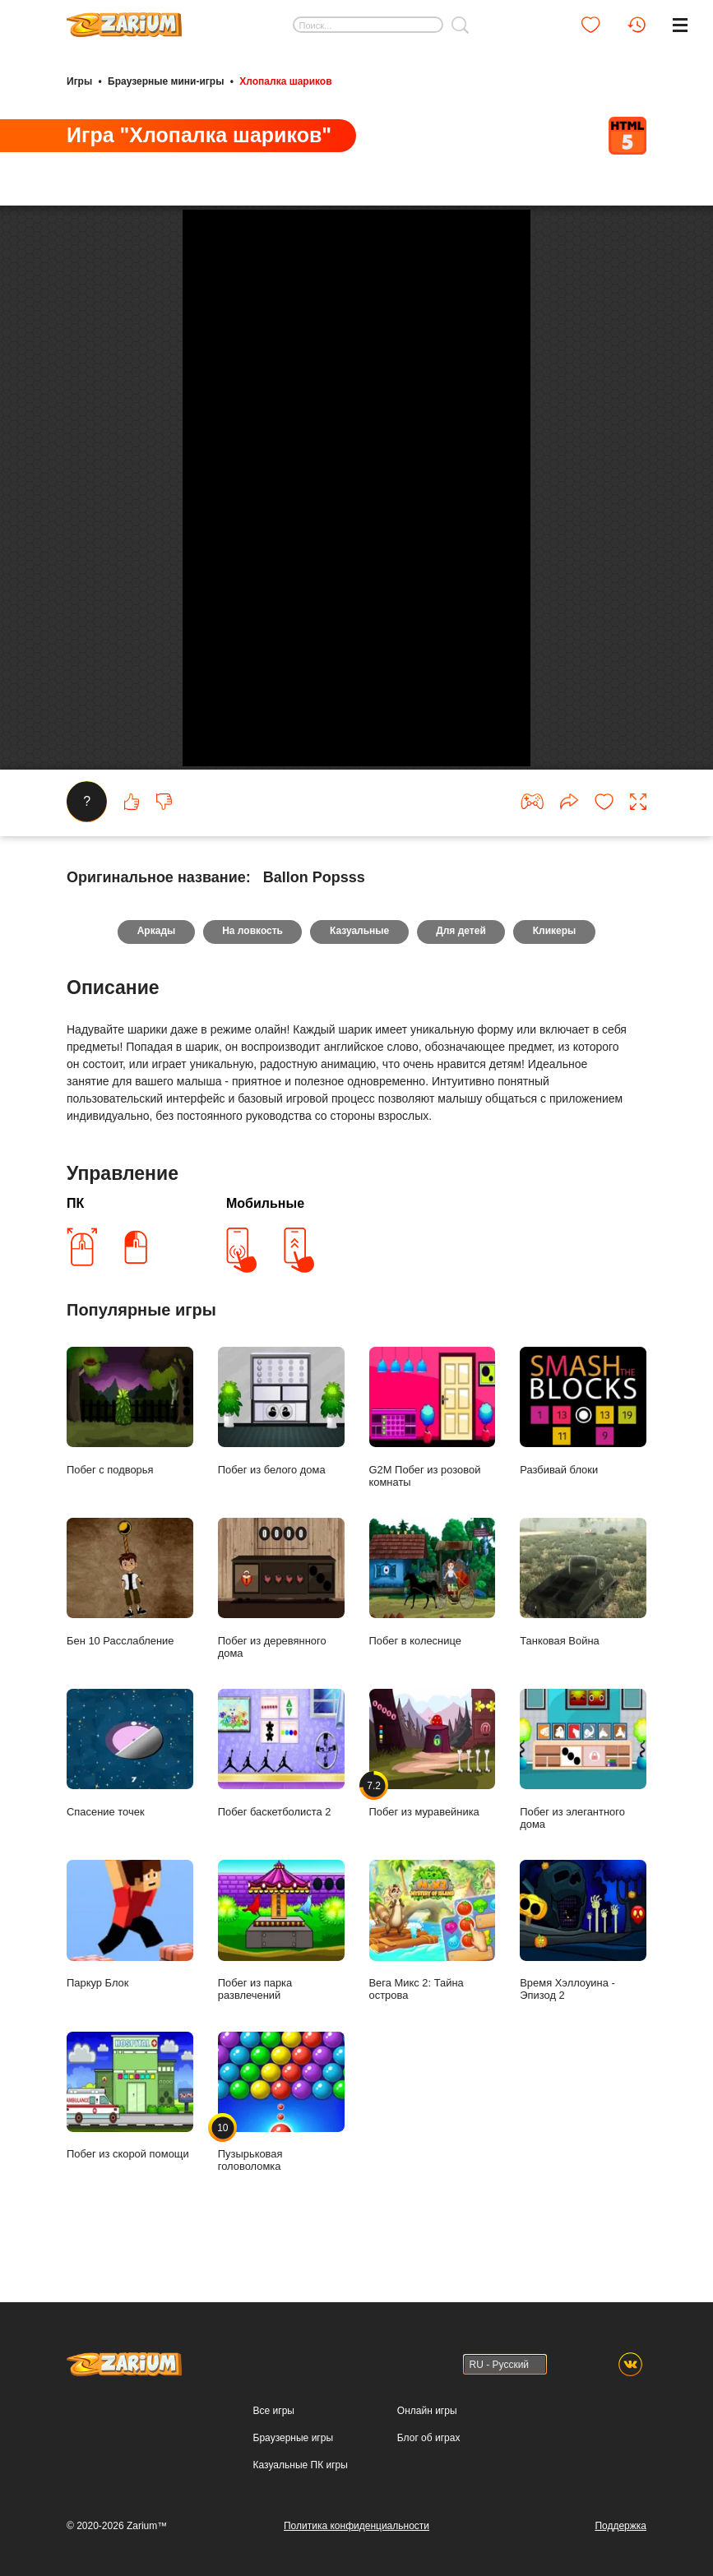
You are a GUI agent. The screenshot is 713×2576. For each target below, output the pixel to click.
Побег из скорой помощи (130, 2331)
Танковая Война (583, 1818)
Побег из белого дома (281, 1647)
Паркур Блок (130, 2160)
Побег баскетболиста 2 (281, 1989)
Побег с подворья (130, 1647)
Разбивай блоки (583, 1647)
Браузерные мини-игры (166, 80)
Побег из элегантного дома (583, 1995)
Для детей (462, 1167)
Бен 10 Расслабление (130, 1818)
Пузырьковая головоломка (281, 2337)
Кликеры (556, 1167)
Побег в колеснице (432, 1818)
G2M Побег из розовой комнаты (432, 1653)
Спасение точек (130, 1989)
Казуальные (359, 1167)
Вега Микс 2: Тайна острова (432, 2166)
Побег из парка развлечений (281, 2166)
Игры (79, 80)
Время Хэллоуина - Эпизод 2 (583, 2166)
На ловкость (251, 1167)
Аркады (155, 1167)
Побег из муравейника (432, 1989)
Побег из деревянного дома (281, 1824)
